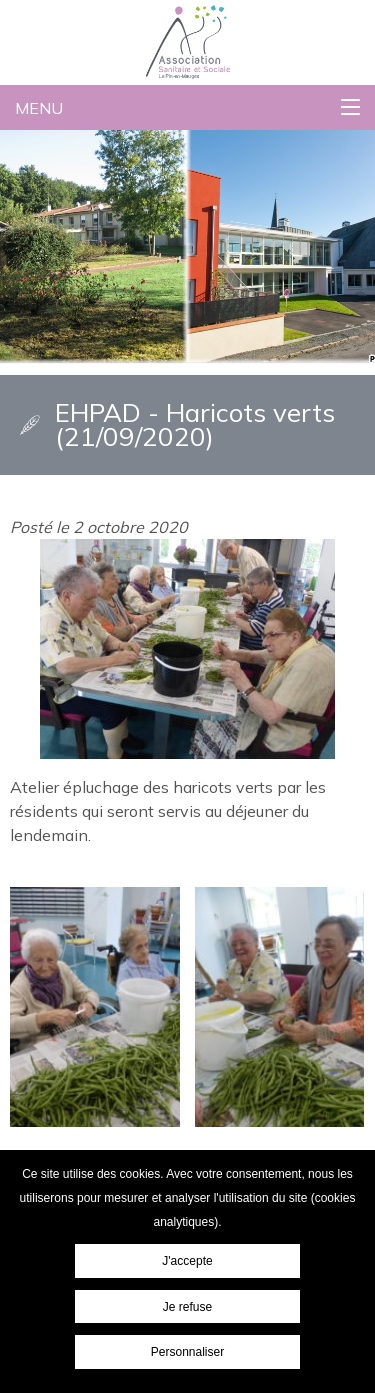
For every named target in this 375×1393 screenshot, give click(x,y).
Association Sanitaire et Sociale (148, 16)
